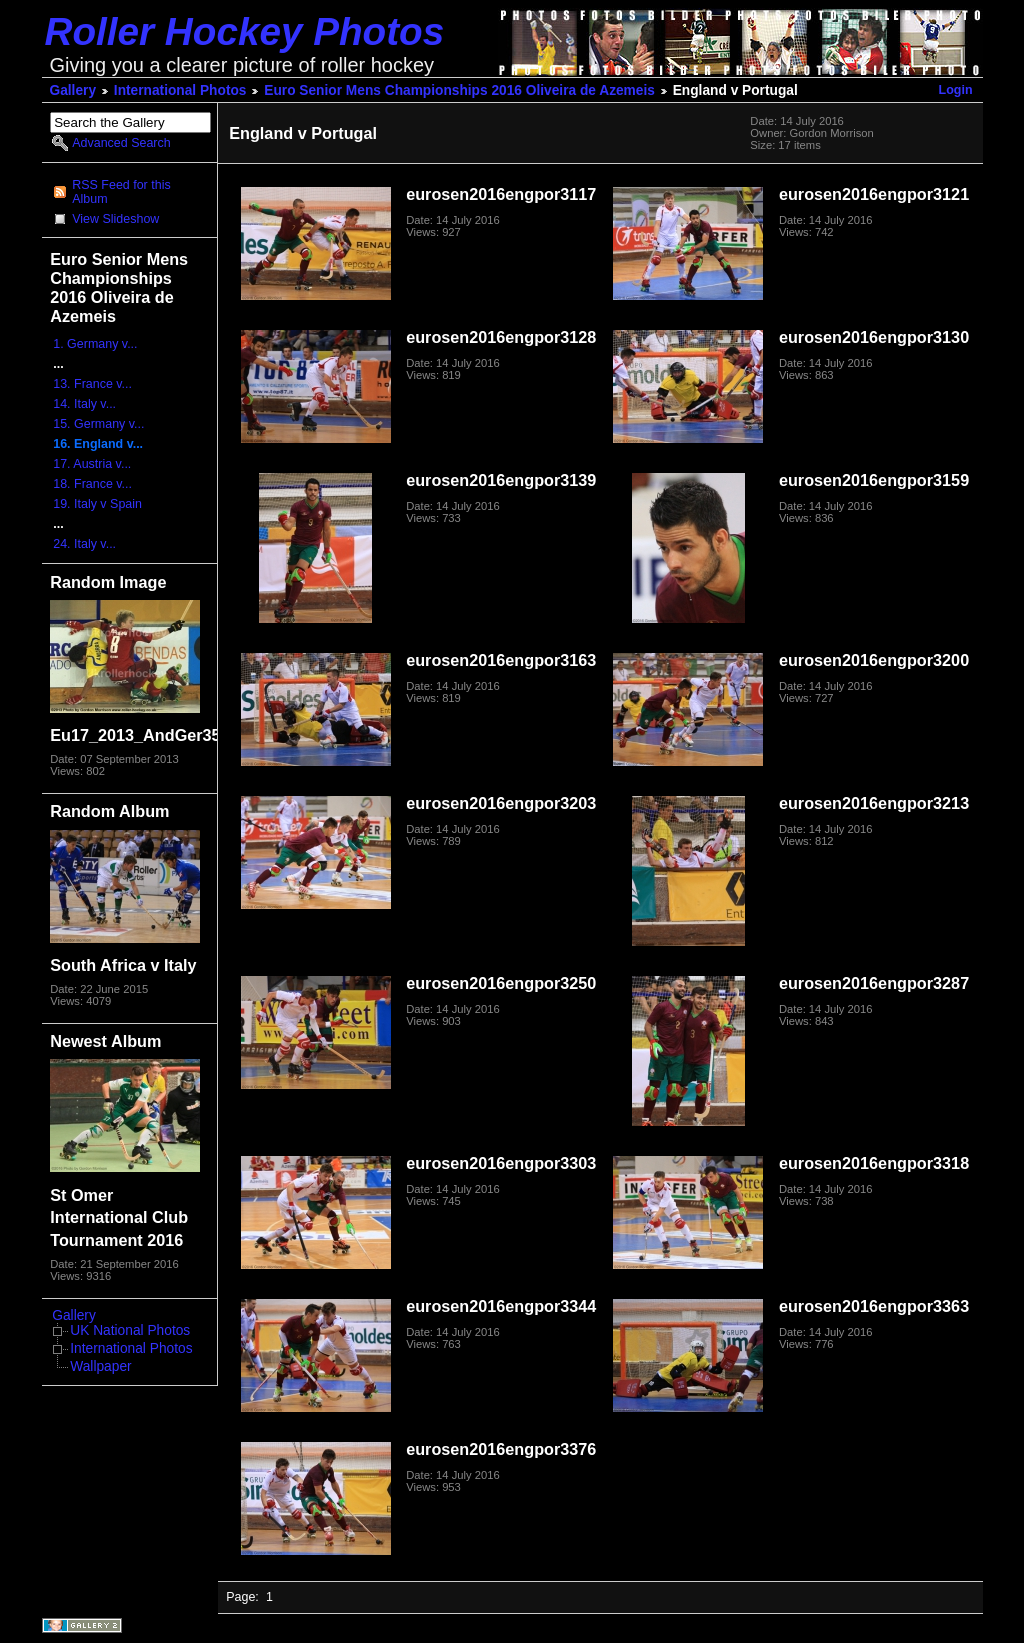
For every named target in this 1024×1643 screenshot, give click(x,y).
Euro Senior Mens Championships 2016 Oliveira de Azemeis (459, 90)
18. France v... (92, 484)
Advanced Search (121, 143)
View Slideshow (115, 219)
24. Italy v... (84, 544)
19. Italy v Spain (97, 504)
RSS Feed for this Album (121, 192)
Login (956, 90)
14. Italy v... (84, 404)
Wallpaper (100, 1366)
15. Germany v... (98, 424)
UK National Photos (130, 1330)
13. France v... (92, 384)
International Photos (180, 90)
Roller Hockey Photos (245, 31)
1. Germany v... (95, 344)
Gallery (73, 90)
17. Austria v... (92, 464)
